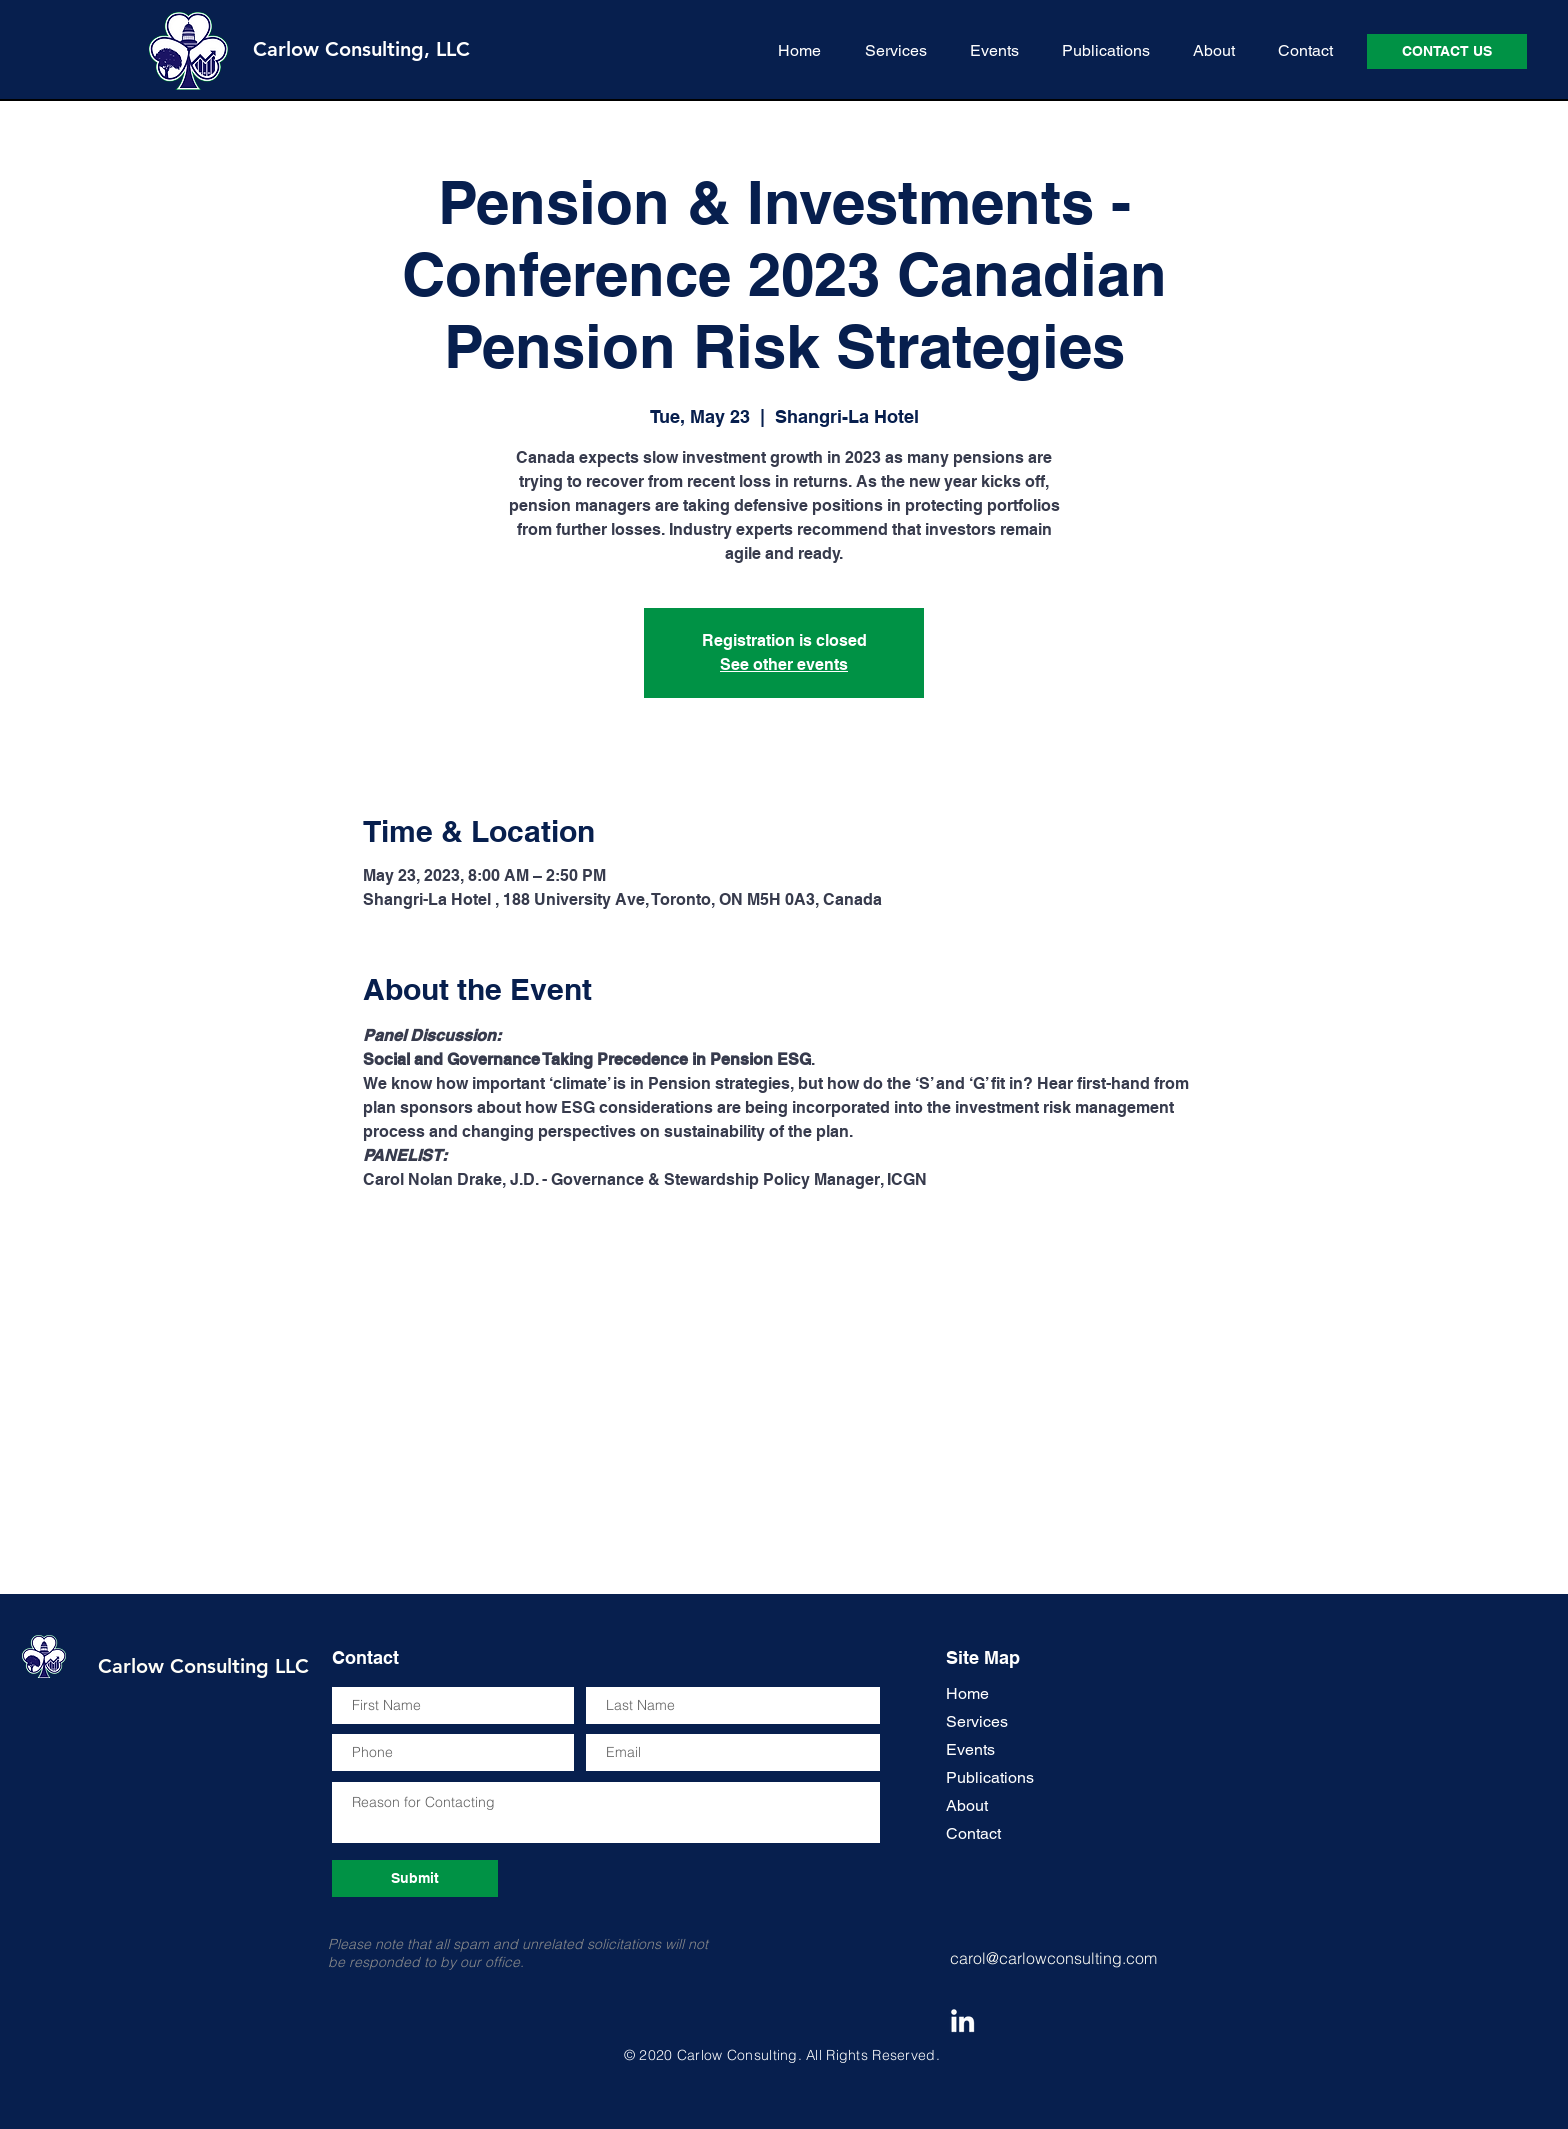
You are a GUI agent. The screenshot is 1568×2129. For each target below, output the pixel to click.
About (967, 1805)
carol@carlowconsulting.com (1053, 1958)
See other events (784, 664)
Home (967, 1693)
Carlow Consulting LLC (203, 1666)
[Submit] (415, 1878)
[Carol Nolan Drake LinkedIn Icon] (962, 2020)
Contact (973, 1833)
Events (970, 1749)
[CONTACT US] (1447, 51)
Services (977, 1721)
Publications (990, 1777)
